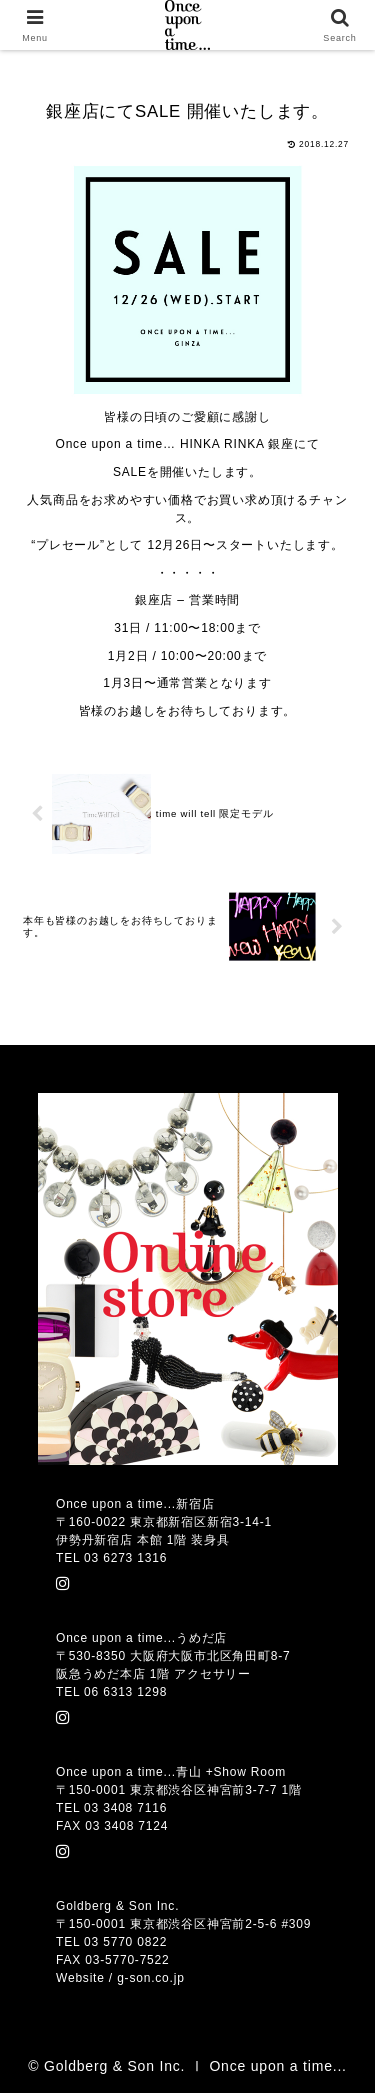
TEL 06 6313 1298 (111, 1692)
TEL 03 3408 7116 (111, 1808)
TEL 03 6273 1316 (111, 1558)
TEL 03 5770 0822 (111, 1942)
